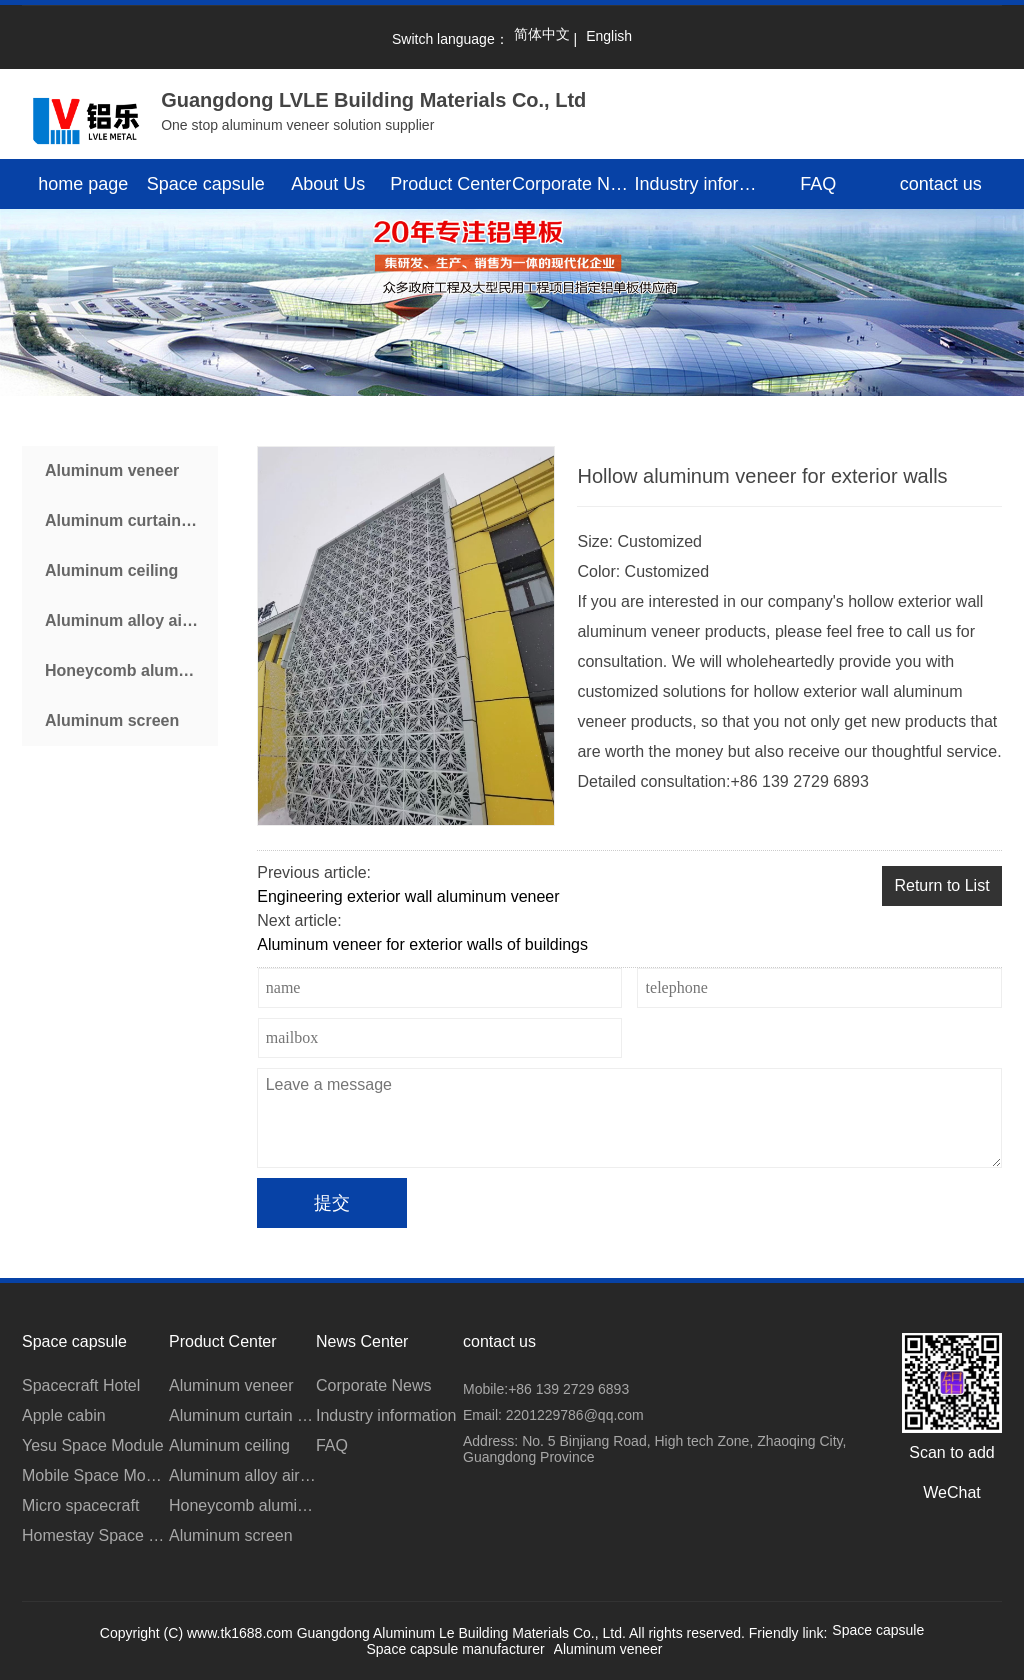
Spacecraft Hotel (81, 1385)
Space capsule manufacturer (455, 1649)
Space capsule (206, 184)
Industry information (696, 184)
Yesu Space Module (93, 1445)
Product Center (450, 184)
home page (83, 184)
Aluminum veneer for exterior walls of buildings (422, 944)
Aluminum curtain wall (130, 520)
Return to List (941, 885)
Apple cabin (64, 1415)
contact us (941, 184)
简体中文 (542, 34)
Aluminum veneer (112, 470)
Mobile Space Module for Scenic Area (95, 1475)
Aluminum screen (112, 720)
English (609, 36)
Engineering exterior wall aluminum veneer (408, 896)
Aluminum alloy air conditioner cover (131, 620)
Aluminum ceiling (111, 570)
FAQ (818, 184)
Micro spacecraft (80, 1505)
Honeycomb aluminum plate (131, 670)
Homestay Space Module (95, 1535)
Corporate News (573, 184)
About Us (328, 184)
